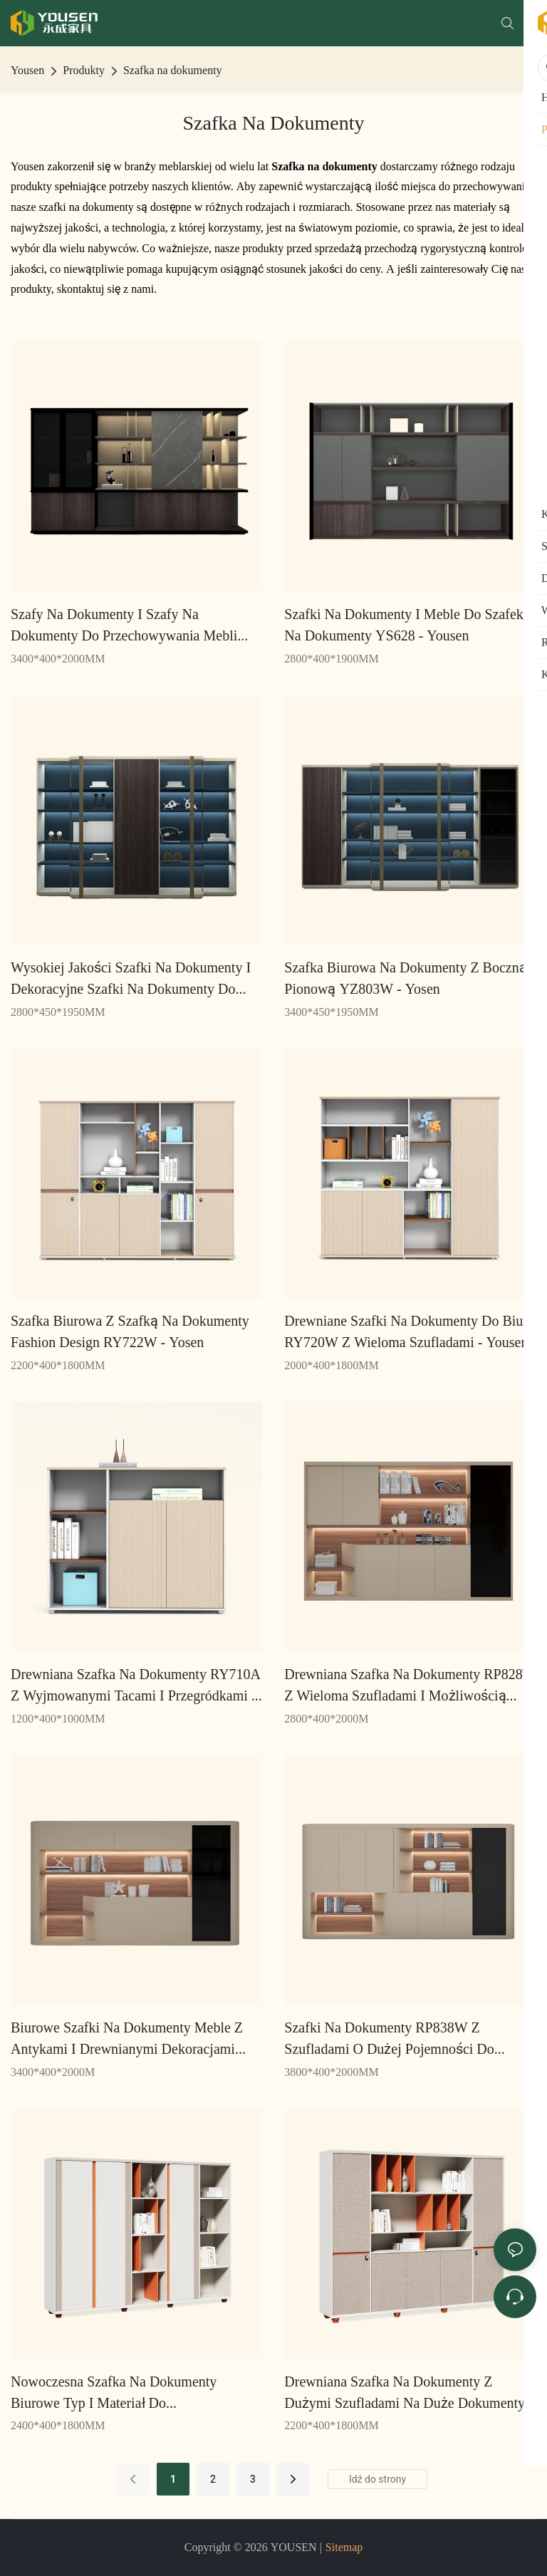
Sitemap (344, 2547)
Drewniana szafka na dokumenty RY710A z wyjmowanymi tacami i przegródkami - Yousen (136, 1686)
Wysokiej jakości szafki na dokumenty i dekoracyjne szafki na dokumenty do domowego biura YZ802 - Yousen (131, 979)
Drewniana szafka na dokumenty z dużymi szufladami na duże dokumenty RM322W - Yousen (404, 2393)
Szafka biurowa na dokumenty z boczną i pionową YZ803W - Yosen (409, 978)
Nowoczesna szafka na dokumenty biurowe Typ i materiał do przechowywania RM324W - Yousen (116, 2393)
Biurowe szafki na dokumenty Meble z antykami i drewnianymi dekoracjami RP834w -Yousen (127, 2039)
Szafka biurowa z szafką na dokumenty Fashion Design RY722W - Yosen (130, 1331)
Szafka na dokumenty (172, 70)
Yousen (27, 70)
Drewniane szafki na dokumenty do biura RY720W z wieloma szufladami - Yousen (408, 1331)
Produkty (84, 70)
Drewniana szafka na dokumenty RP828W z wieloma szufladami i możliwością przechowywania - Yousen (410, 1686)
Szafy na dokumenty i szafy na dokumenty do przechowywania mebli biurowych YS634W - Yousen (124, 626)
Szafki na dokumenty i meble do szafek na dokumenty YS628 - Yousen (403, 625)
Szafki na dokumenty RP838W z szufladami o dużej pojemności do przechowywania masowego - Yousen (392, 2039)
